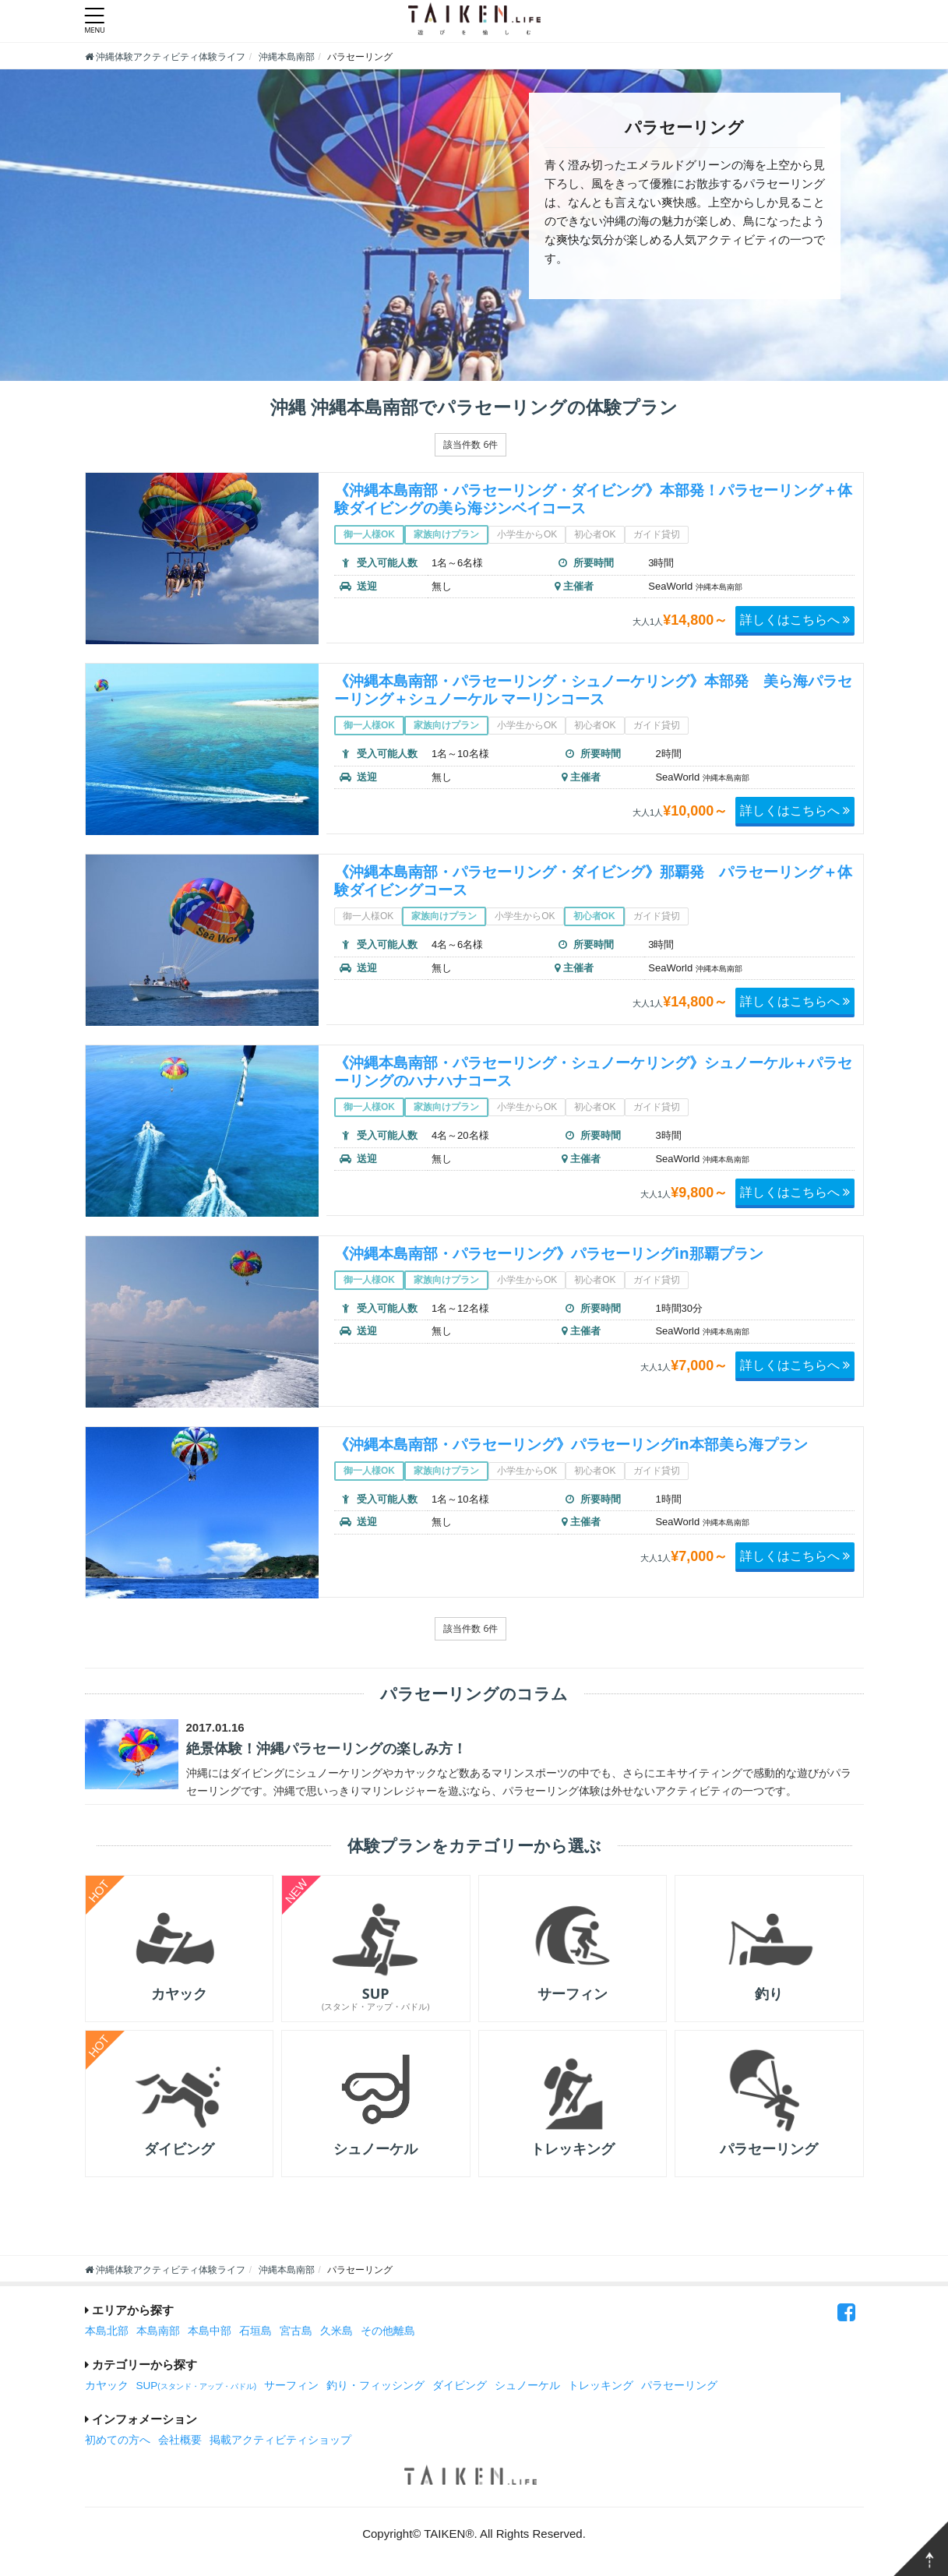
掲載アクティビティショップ (280, 2441)
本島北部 (107, 2333)
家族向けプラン (446, 534)
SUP (196, 2388)
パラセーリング (679, 2388)
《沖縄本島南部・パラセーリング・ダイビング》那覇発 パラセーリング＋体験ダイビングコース (591, 880)
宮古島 (296, 2333)
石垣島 (255, 2333)
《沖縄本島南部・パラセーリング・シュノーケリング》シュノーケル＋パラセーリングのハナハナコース (591, 1071)
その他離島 (388, 2333)
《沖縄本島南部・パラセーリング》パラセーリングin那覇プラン (559, 1252)
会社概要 (180, 2441)
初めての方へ (117, 2441)
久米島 (336, 2333)
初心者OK (594, 534)
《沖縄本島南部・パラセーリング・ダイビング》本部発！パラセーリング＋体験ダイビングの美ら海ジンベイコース (591, 498)
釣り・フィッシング (375, 2388)
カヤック (107, 2388)
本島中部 (209, 2333)
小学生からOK (527, 534)
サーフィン (291, 2388)
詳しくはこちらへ (795, 619)
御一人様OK (369, 534)
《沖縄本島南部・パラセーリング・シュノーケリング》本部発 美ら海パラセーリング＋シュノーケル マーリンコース (591, 689)
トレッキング (600, 2388)
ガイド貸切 (656, 534)
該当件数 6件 (470, 444)
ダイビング (459, 2388)
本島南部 (158, 2333)
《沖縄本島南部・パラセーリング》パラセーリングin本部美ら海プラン (583, 1443)
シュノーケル (527, 2388)
